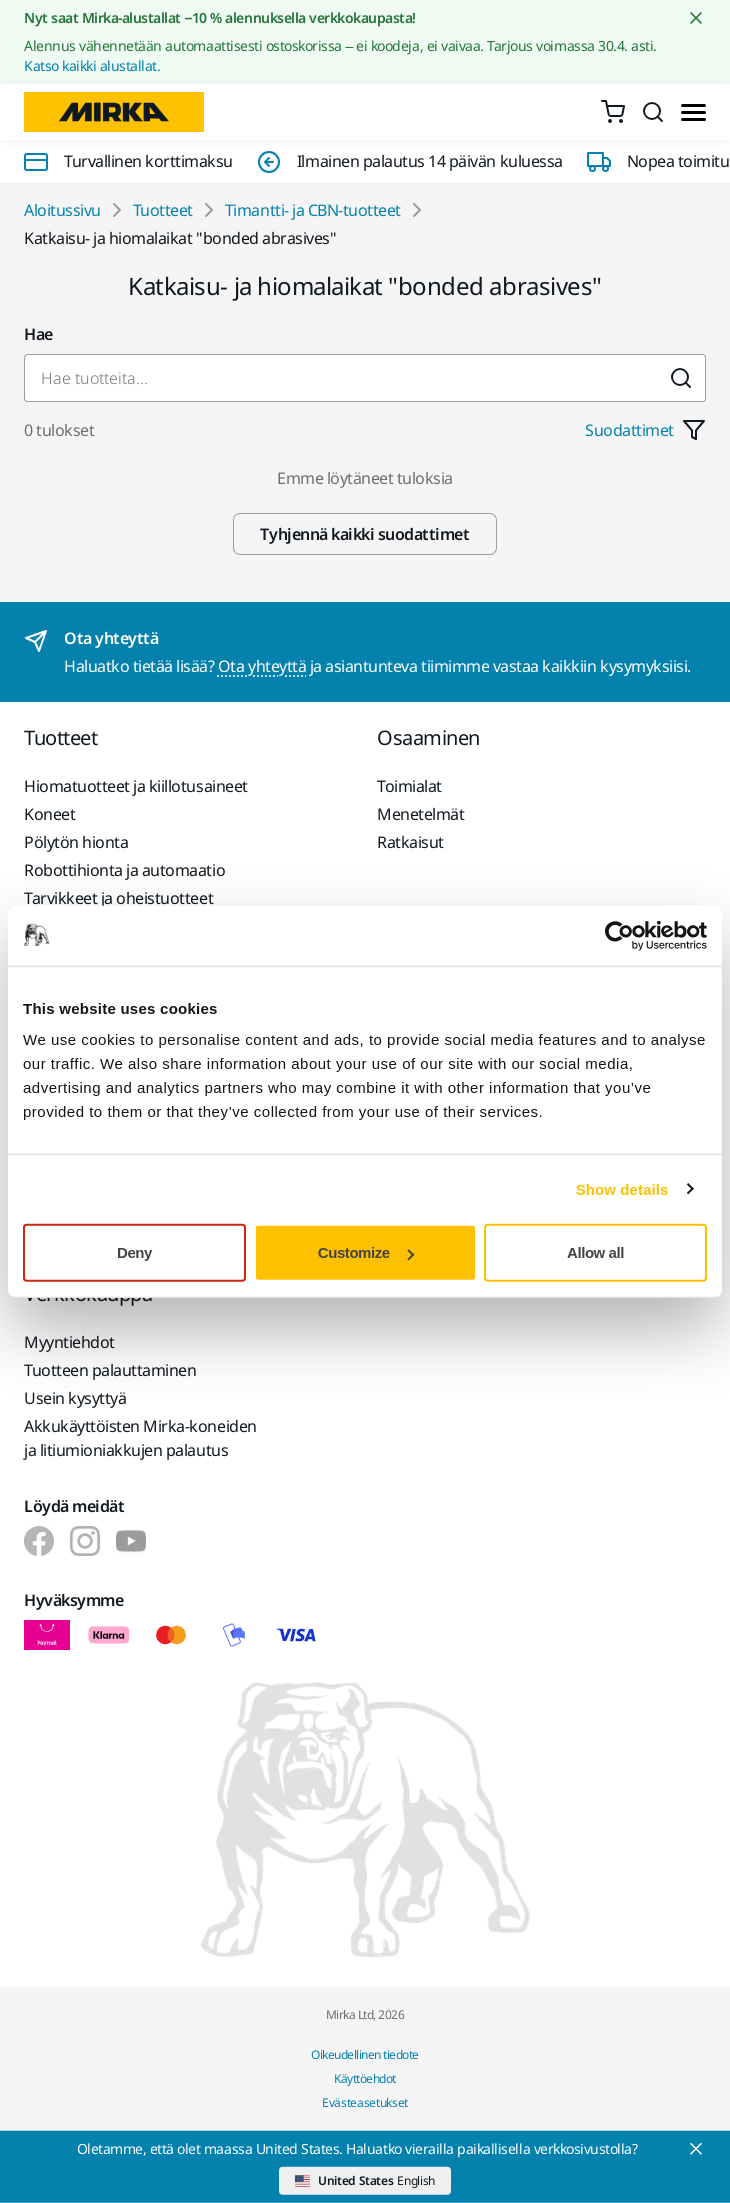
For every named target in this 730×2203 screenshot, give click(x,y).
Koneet (49, 814)
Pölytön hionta (76, 842)
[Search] (653, 112)
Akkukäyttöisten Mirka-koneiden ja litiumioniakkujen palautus (140, 1438)
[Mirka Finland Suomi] (39, 1541)
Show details (622, 1188)
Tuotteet (163, 210)
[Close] (696, 2149)
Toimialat (409, 786)
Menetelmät (420, 814)
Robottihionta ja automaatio (124, 870)
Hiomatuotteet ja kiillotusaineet (136, 786)
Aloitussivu (62, 210)
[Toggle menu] (693, 112)
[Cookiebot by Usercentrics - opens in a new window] (619, 935)
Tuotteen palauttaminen (110, 1370)
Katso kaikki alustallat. (92, 65)
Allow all (595, 1252)
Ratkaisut (410, 842)
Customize (366, 1252)
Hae (38, 334)
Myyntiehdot (69, 1342)
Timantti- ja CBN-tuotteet (313, 210)
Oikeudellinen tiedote (365, 2054)
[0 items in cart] (613, 112)
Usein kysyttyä (75, 1398)
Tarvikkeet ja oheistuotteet (118, 898)
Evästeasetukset (365, 2102)
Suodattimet (645, 430)
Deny (134, 1252)
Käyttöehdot (365, 2078)
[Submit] (681, 378)
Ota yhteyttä (262, 666)
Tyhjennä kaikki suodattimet (364, 534)
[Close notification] (696, 18)
